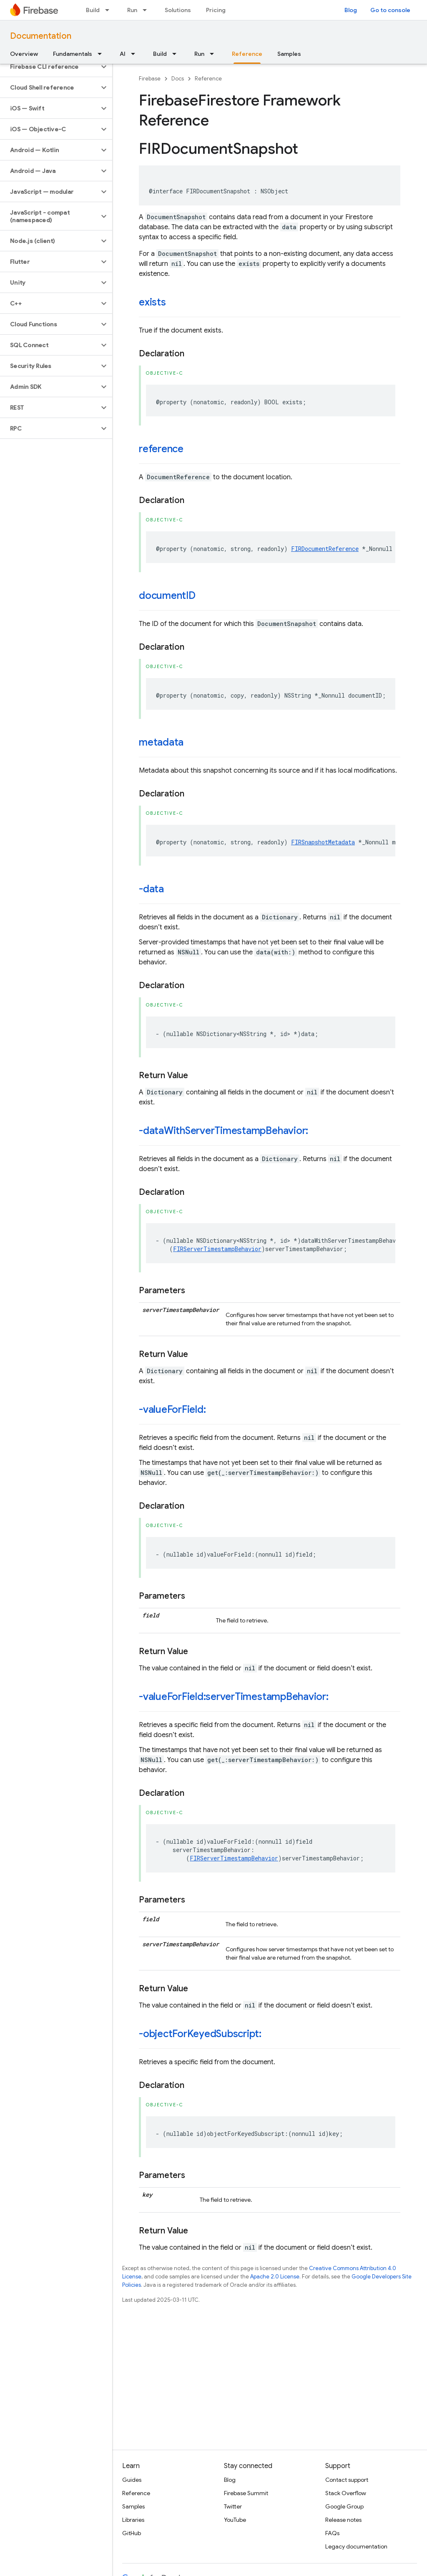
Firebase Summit (246, 2493)
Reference (208, 78)
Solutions (178, 10)
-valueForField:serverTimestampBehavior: (234, 1696)
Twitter (233, 2506)
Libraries (133, 2519)
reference (161, 449)
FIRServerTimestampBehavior (217, 1249)
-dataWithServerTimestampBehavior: (223, 1130)
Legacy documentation (356, 2546)
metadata (161, 742)
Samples (289, 54)
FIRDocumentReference (325, 549)
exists (152, 302)
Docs (177, 78)
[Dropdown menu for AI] (136, 54)
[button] (49, 66)
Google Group (344, 2506)
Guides (131, 2479)
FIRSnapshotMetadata (323, 842)
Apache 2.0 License (274, 2276)
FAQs (332, 2533)
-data (151, 889)
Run (132, 10)
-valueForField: (172, 1409)
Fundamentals (72, 54)
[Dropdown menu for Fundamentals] (102, 54)
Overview (24, 54)
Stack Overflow (345, 2493)
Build (93, 10)
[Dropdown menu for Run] (147, 10)
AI (123, 54)
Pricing (216, 10)
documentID (167, 595)
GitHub (131, 2533)
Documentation (40, 36)
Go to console (390, 10)
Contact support (346, 2479)
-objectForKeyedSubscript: (200, 2034)
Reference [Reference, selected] (247, 54)
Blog (350, 10)
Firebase (150, 78)
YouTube (235, 2519)
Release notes (343, 2519)
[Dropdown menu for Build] (110, 10)
